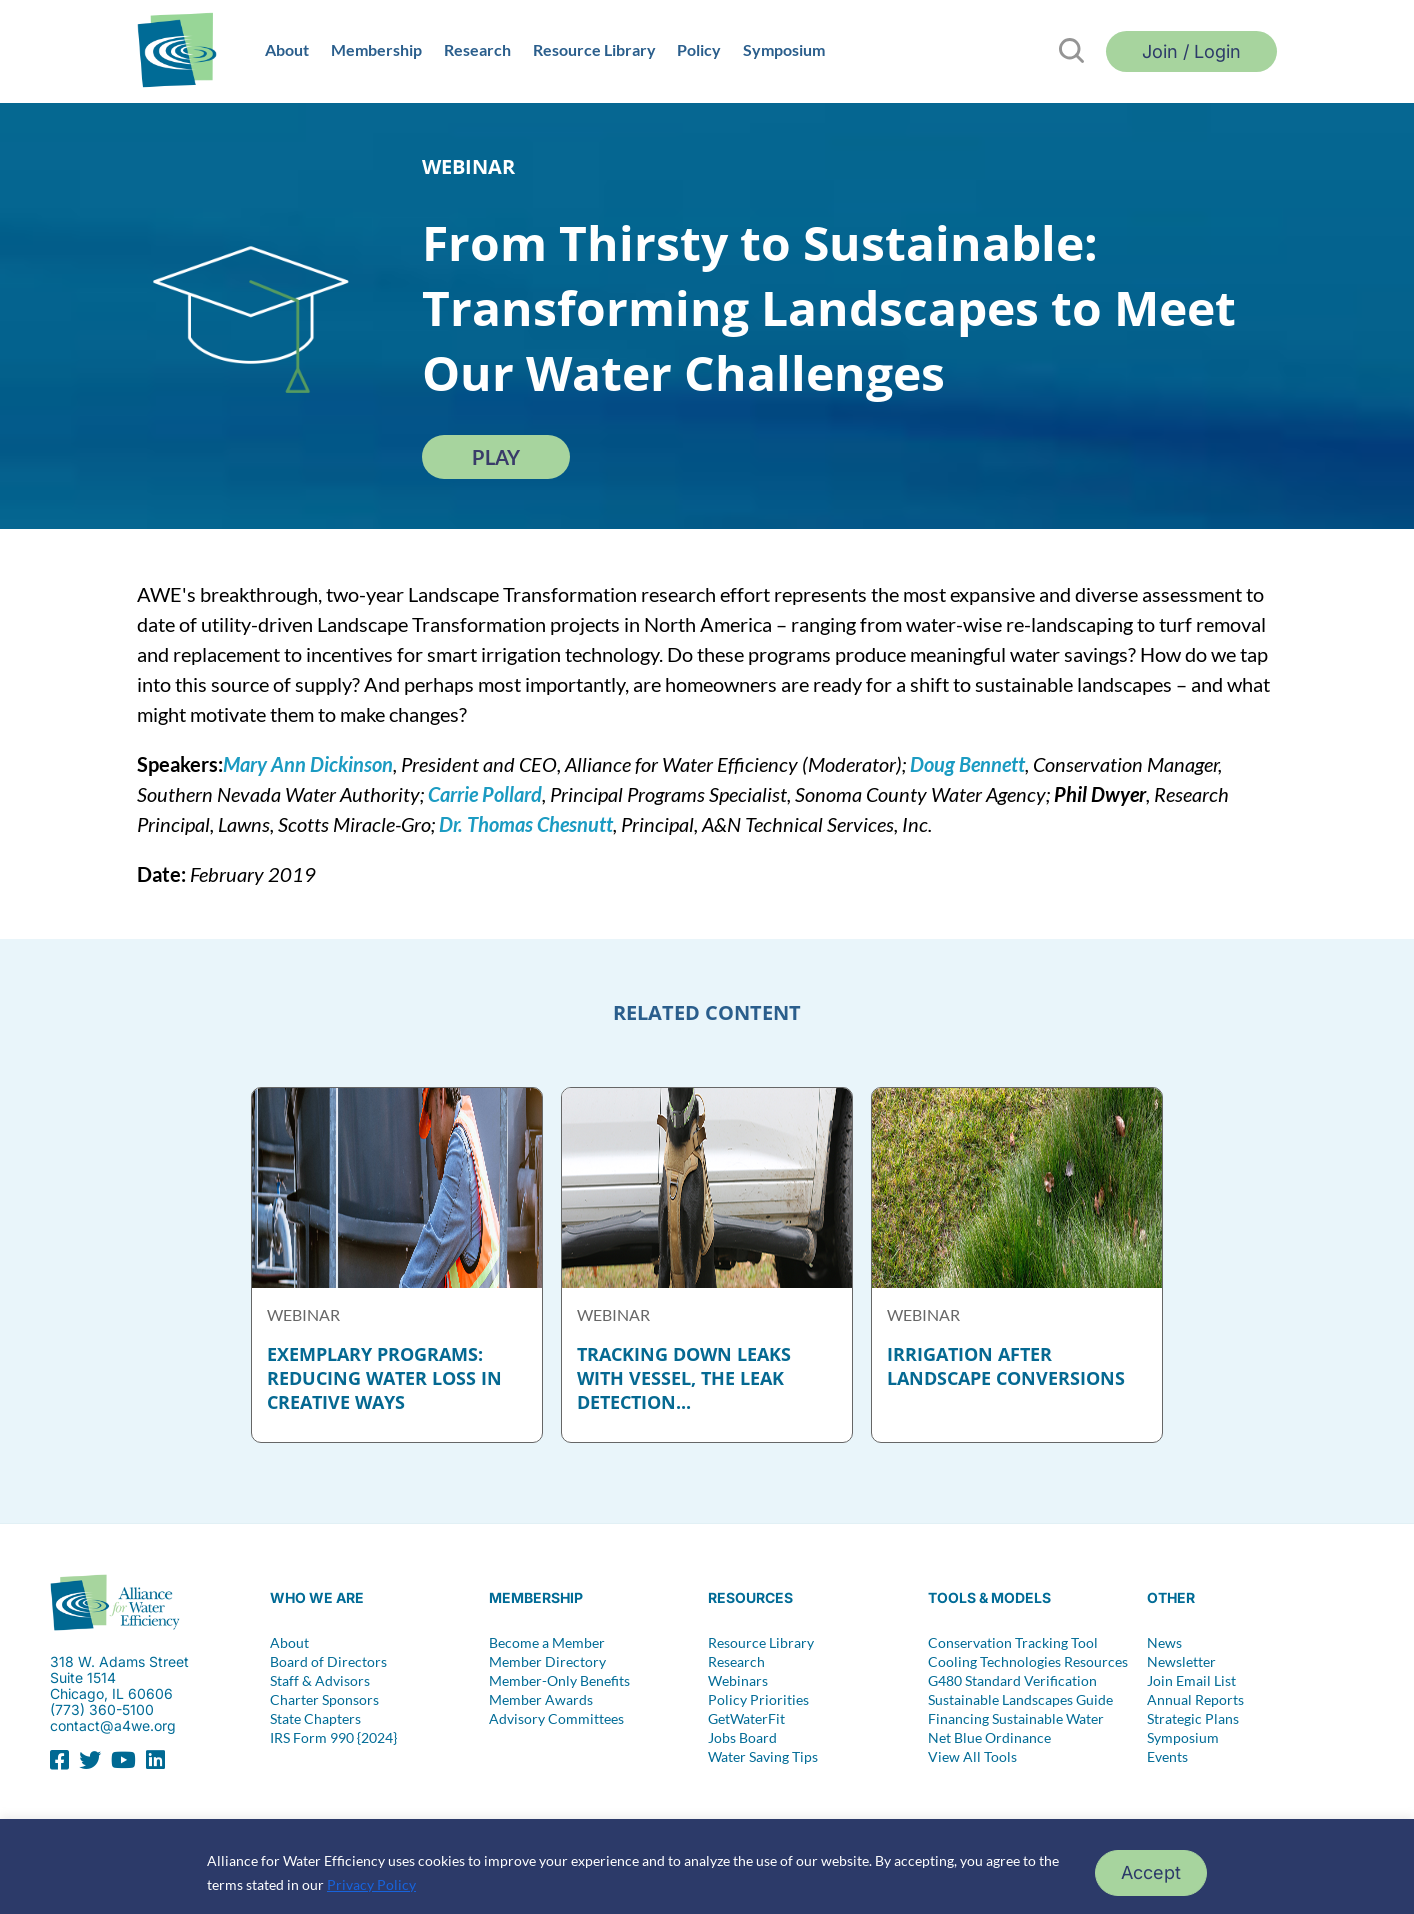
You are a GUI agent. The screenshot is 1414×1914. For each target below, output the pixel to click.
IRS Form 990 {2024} (333, 1738)
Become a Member (547, 1643)
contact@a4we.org (113, 1725)
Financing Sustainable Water (1016, 1719)
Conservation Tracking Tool (1013, 1643)
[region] (707, 1866)
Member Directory (547, 1662)
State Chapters (315, 1719)
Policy (699, 49)
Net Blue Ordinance (989, 1738)
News (1164, 1643)
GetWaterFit (746, 1719)
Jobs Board (742, 1738)
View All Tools (972, 1757)
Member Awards (541, 1700)
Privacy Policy (371, 1884)
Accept (1151, 1872)
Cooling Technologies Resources (1028, 1662)
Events (1167, 1757)
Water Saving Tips (763, 1757)
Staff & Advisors (320, 1681)
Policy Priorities (758, 1700)
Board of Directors (328, 1662)
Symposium (784, 49)
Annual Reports (1195, 1700)
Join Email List (1191, 1681)
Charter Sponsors (324, 1700)
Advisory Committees (556, 1719)
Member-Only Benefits (559, 1681)
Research (477, 49)
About (287, 49)
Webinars (738, 1681)
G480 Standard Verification (1012, 1681)
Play (496, 457)
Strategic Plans (1193, 1719)
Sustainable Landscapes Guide (1020, 1700)
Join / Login (1191, 51)
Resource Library (594, 49)
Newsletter (1181, 1662)
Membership (376, 49)
